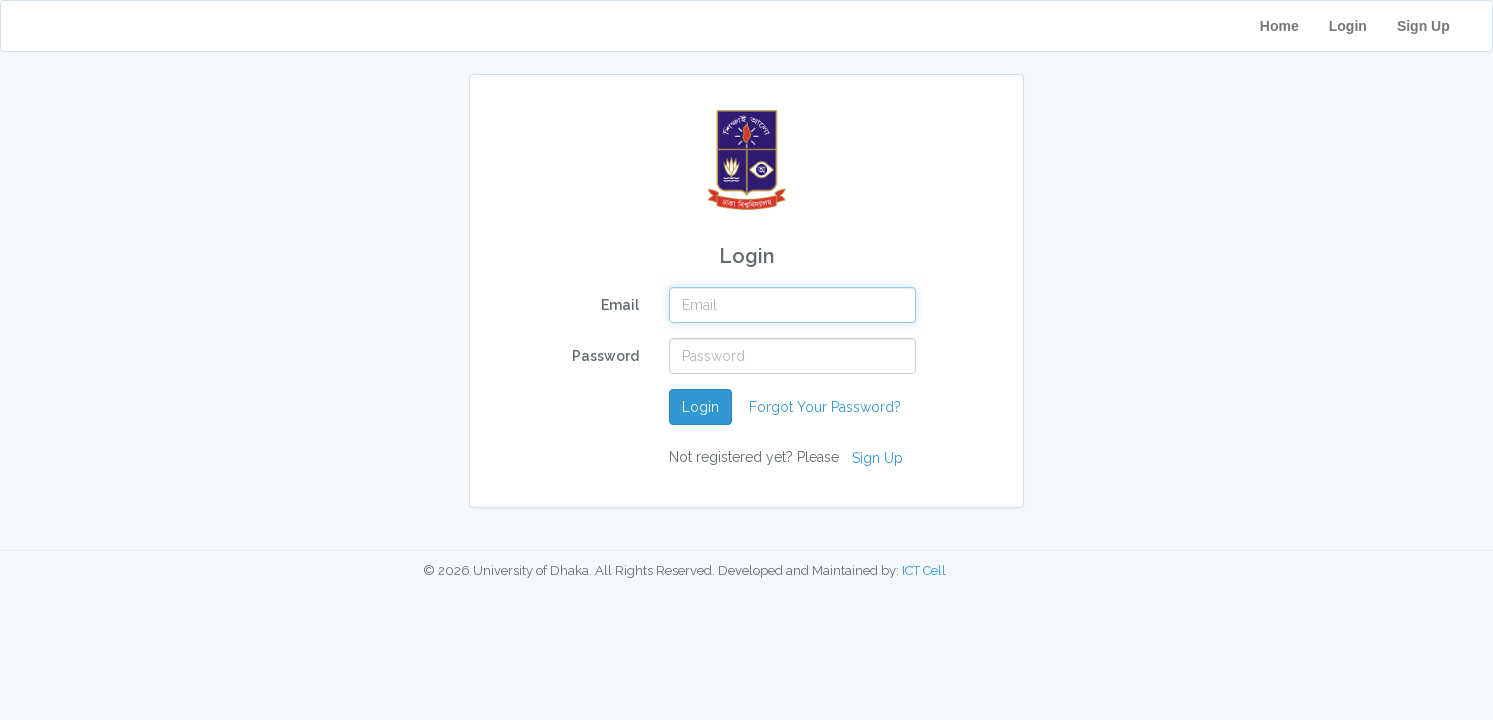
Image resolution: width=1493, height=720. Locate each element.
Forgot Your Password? (825, 407)
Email (620, 305)
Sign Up (1437, 26)
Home (1279, 26)
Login (1348, 26)
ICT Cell (924, 570)
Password (605, 356)
